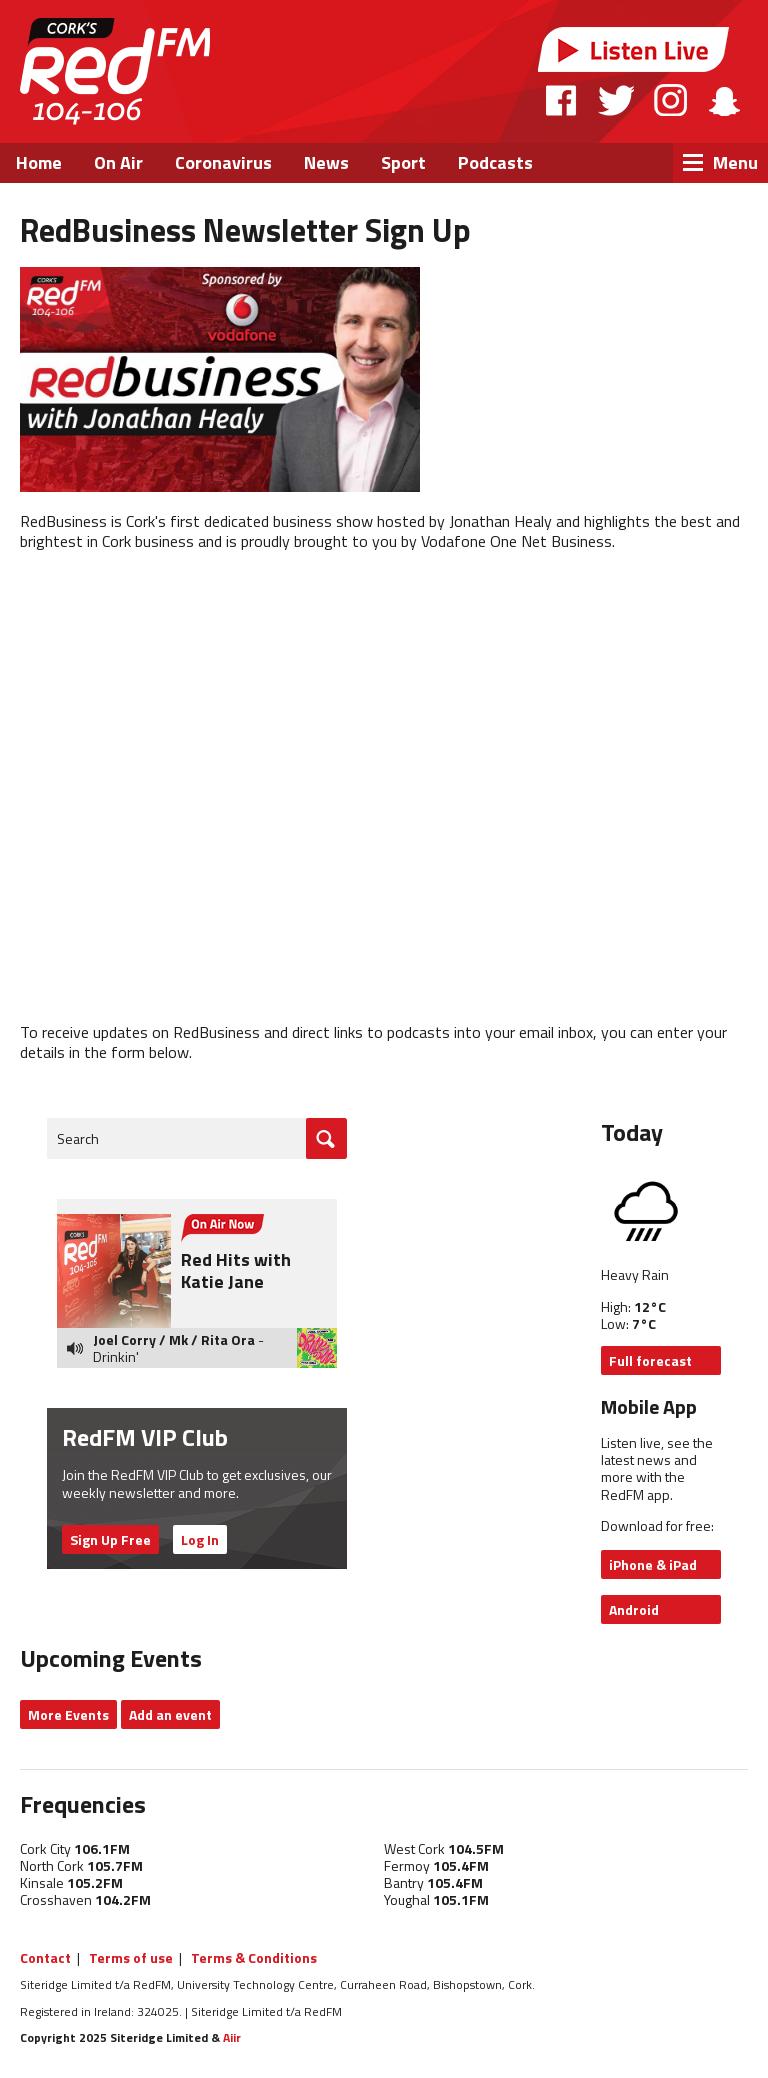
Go (326, 1138)
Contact (45, 1957)
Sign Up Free (110, 1539)
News (326, 162)
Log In (200, 1539)
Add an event (170, 1714)
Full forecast (650, 1360)
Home (39, 162)
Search (78, 1138)
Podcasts (495, 162)
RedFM (115, 71)
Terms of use (131, 1957)
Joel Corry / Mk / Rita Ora (174, 1339)
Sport (403, 162)
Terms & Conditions (254, 1957)
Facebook (562, 100)
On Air (118, 162)
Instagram (670, 100)
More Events (68, 1714)
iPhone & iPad (653, 1564)
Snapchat (723, 100)
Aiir (232, 2037)
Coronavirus (223, 162)
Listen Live (634, 49)
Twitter (616, 100)
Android (634, 1609)
